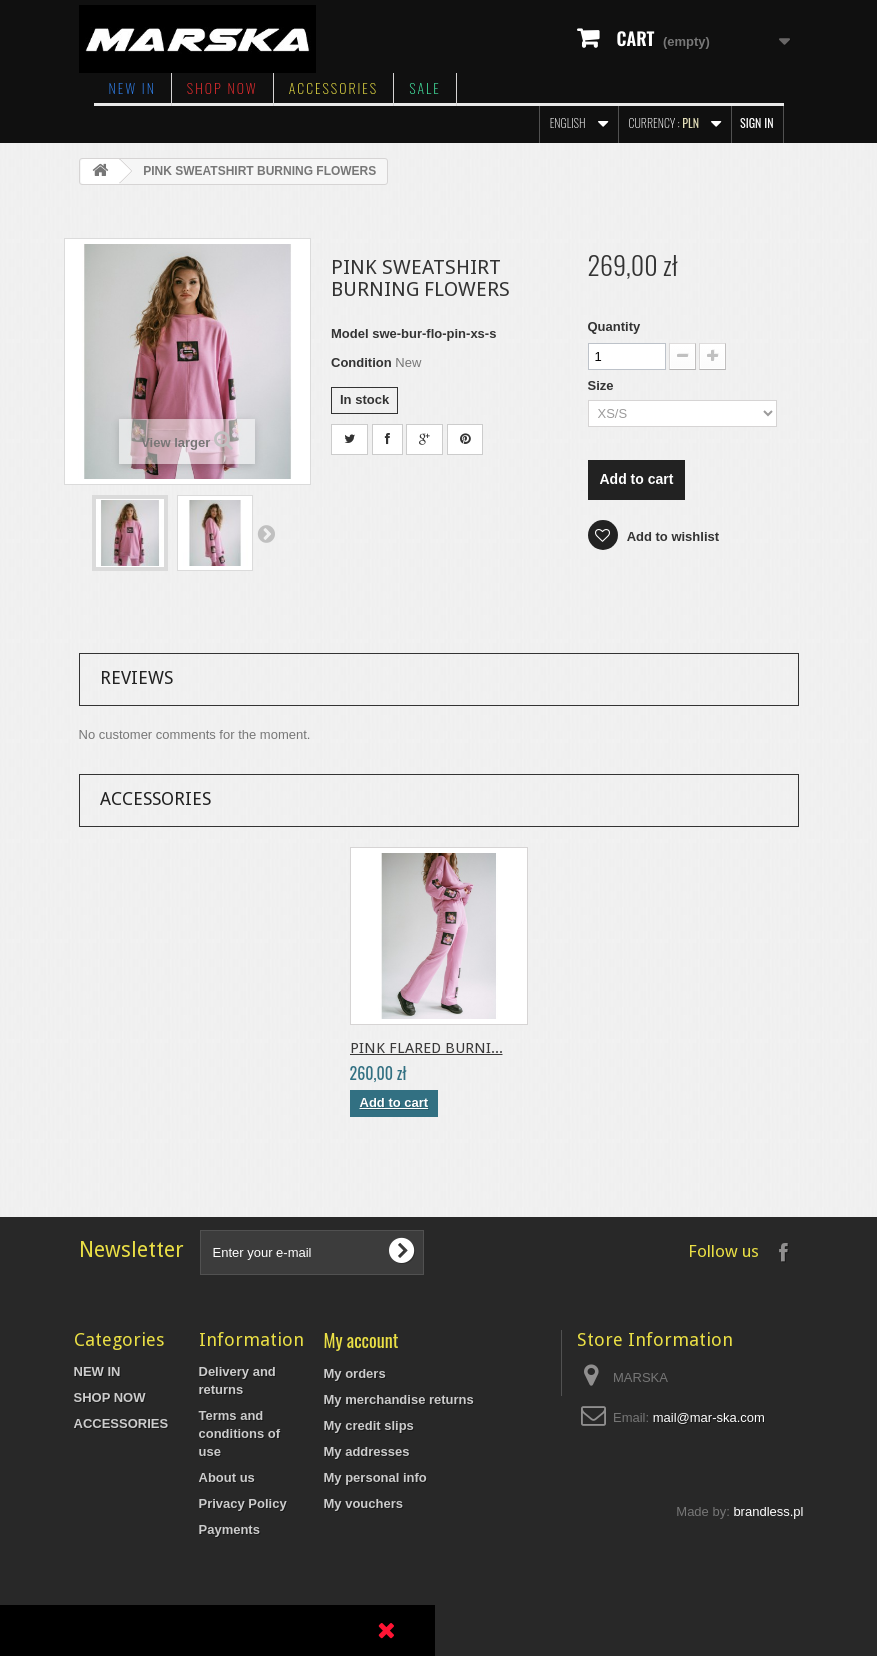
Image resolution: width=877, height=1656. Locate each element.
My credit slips (369, 1425)
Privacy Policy (243, 1503)
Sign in (756, 122)
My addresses (367, 1451)
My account (361, 1339)
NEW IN (132, 87)
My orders (355, 1373)
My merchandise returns (399, 1399)
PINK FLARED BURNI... (426, 1048)
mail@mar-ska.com (709, 1417)
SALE (425, 87)
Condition (361, 362)
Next (266, 533)
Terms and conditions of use (240, 1433)
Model (350, 333)
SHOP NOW (222, 87)
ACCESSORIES (333, 87)
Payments (229, 1529)
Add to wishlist (672, 536)
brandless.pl (768, 1641)
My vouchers (363, 1503)
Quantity (614, 326)
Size (603, 385)
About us (227, 1477)
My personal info (375, 1477)
